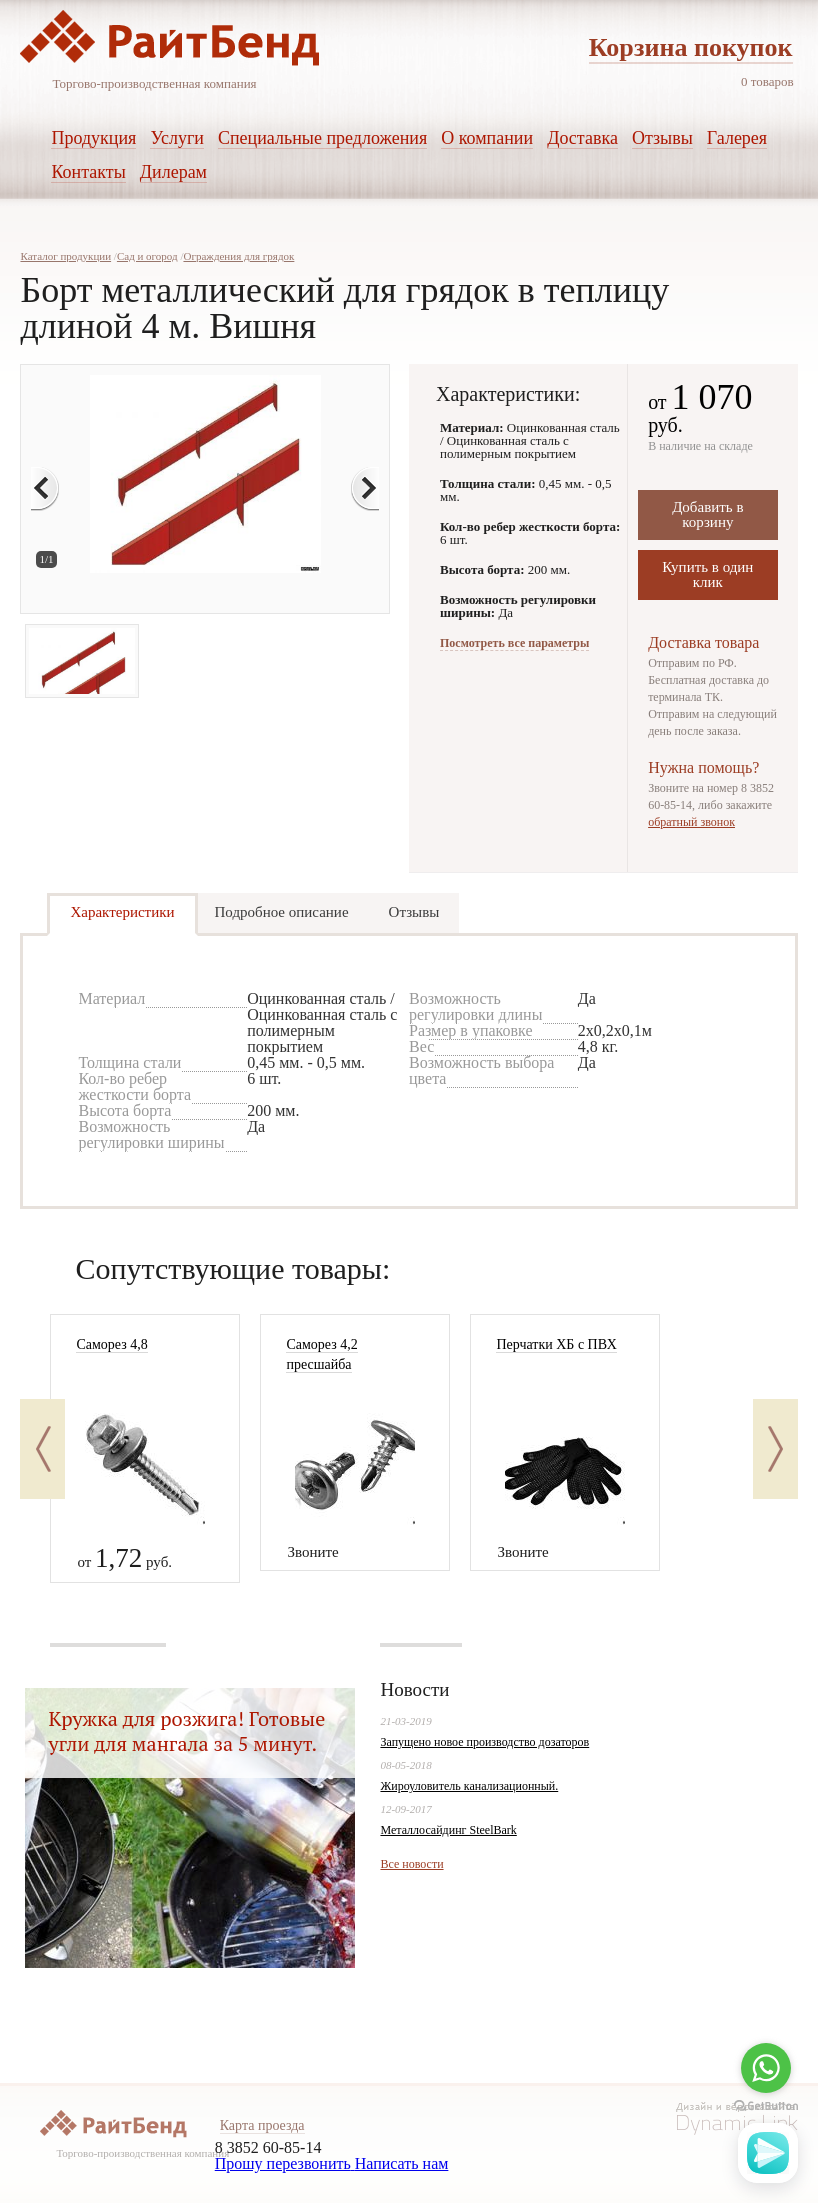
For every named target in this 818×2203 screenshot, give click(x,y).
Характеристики (122, 912)
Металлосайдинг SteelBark (448, 1830)
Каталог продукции (65, 256)
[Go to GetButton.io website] (766, 2106)
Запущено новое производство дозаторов (484, 1742)
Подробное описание (282, 912)
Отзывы (414, 912)
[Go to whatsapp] (766, 2068)
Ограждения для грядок (238, 256)
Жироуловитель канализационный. (469, 1786)
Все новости (411, 1864)
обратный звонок (691, 822)
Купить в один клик (707, 574)
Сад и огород (147, 256)
